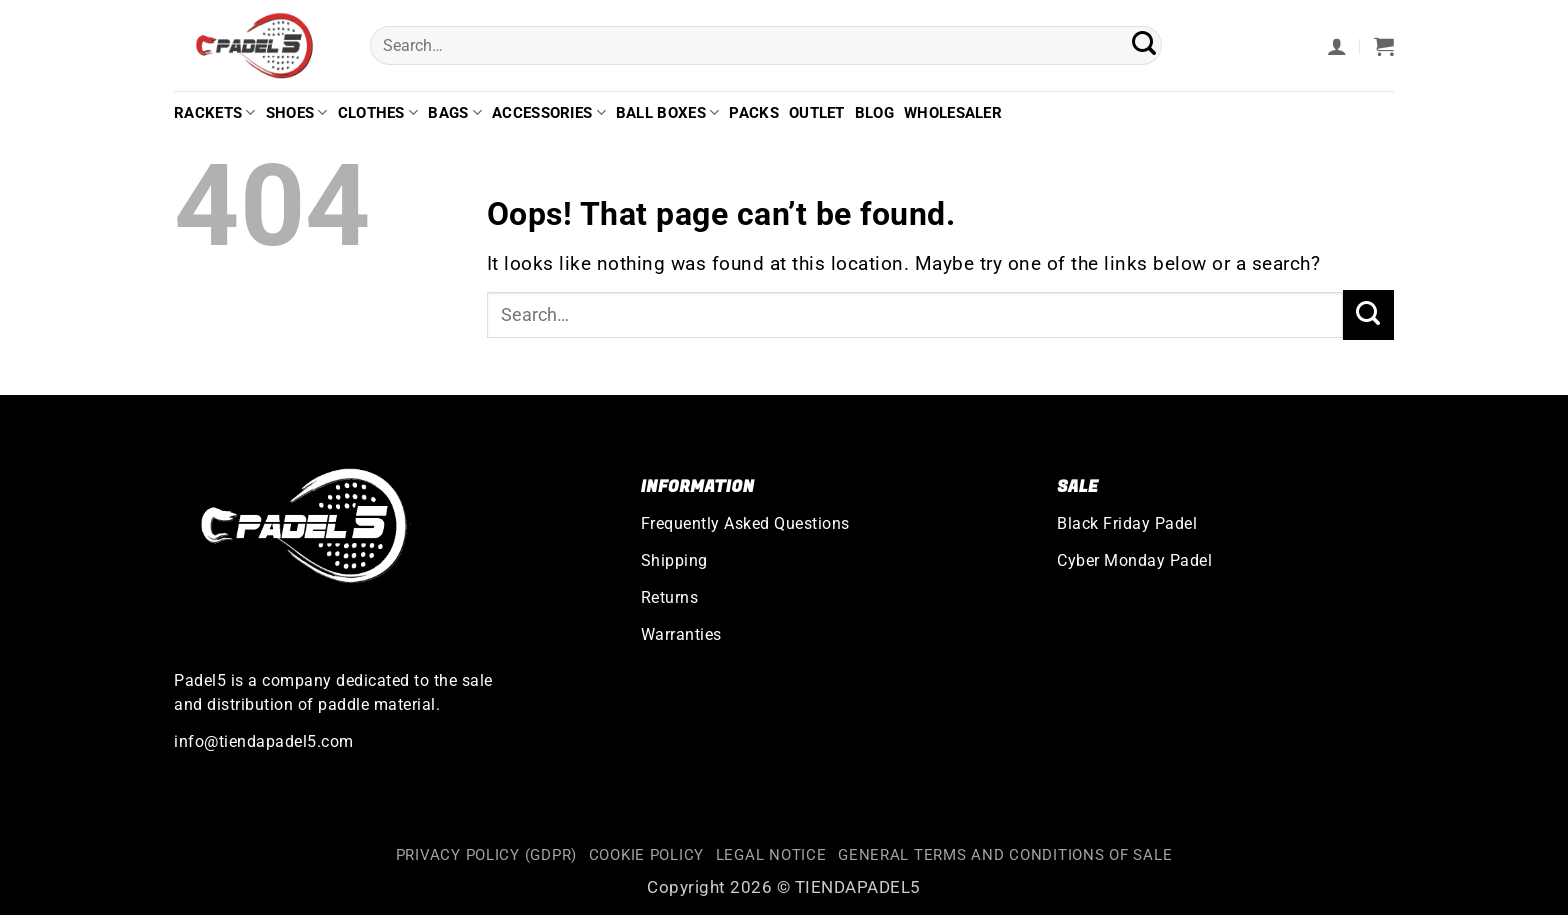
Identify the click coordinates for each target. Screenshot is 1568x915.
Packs (754, 113)
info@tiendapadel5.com (264, 741)
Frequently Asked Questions (745, 523)
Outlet (817, 113)
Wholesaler (953, 113)
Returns (670, 597)
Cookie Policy (646, 855)
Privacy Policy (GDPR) (486, 855)
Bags (455, 112)
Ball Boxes (668, 112)
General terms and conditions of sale (1005, 855)
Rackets (215, 112)
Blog (874, 113)
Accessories (549, 112)
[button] (1337, 46)
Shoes (297, 112)
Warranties (681, 634)
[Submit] (1144, 46)
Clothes (378, 112)
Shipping (674, 560)
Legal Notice (771, 855)
